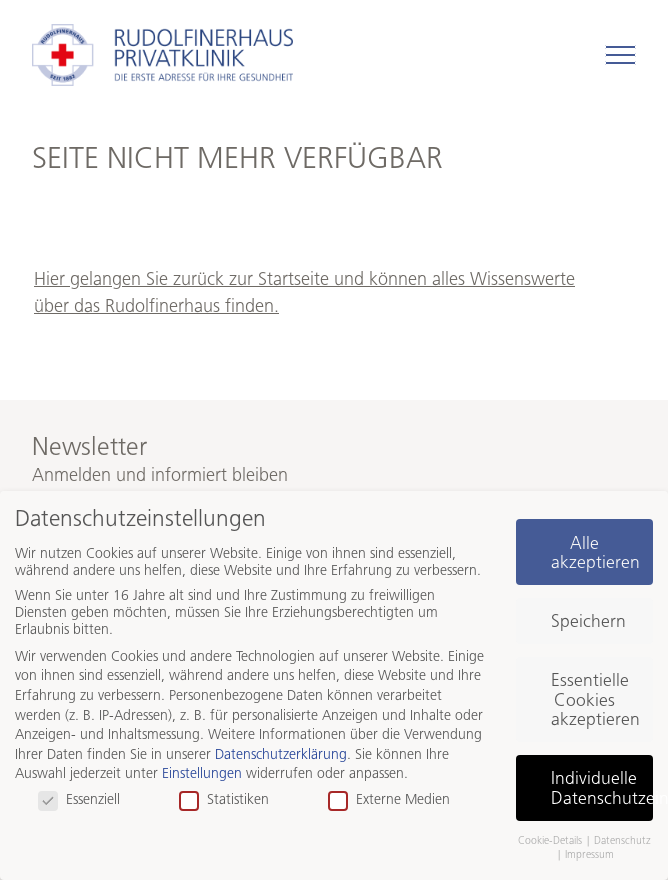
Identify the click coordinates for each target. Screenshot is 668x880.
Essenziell (79, 799)
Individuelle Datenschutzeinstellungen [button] (602, 787)
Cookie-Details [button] (551, 840)
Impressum (589, 854)
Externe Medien (389, 799)
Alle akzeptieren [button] (595, 552)
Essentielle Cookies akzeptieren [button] (595, 699)
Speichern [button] (588, 620)
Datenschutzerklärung (281, 754)
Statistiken (224, 799)
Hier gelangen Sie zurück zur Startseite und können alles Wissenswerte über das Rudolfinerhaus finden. (304, 292)
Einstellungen (202, 773)
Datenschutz (622, 840)
